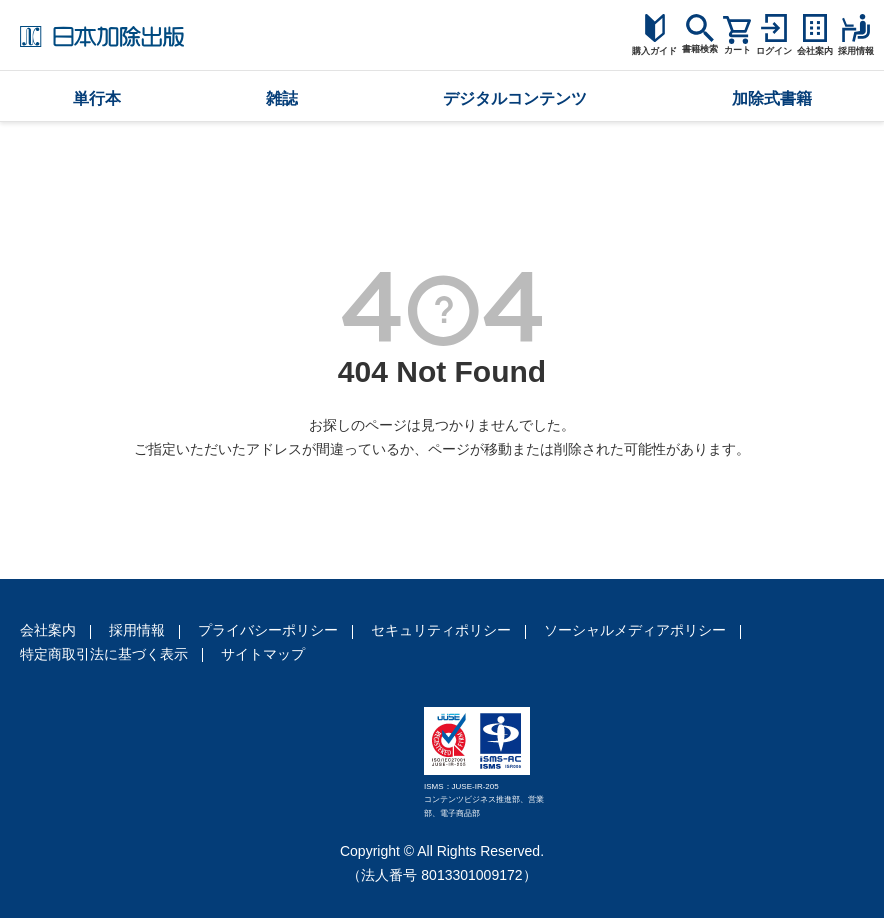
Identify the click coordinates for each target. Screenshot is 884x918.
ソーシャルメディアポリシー (635, 630)
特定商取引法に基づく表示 (104, 654)
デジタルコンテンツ (515, 98)
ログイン (774, 51)
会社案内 (48, 630)
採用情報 (137, 630)
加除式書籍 (772, 98)
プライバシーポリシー (268, 630)
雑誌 (282, 98)
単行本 (97, 98)
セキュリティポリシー (441, 630)
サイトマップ (263, 654)
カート (737, 50)
